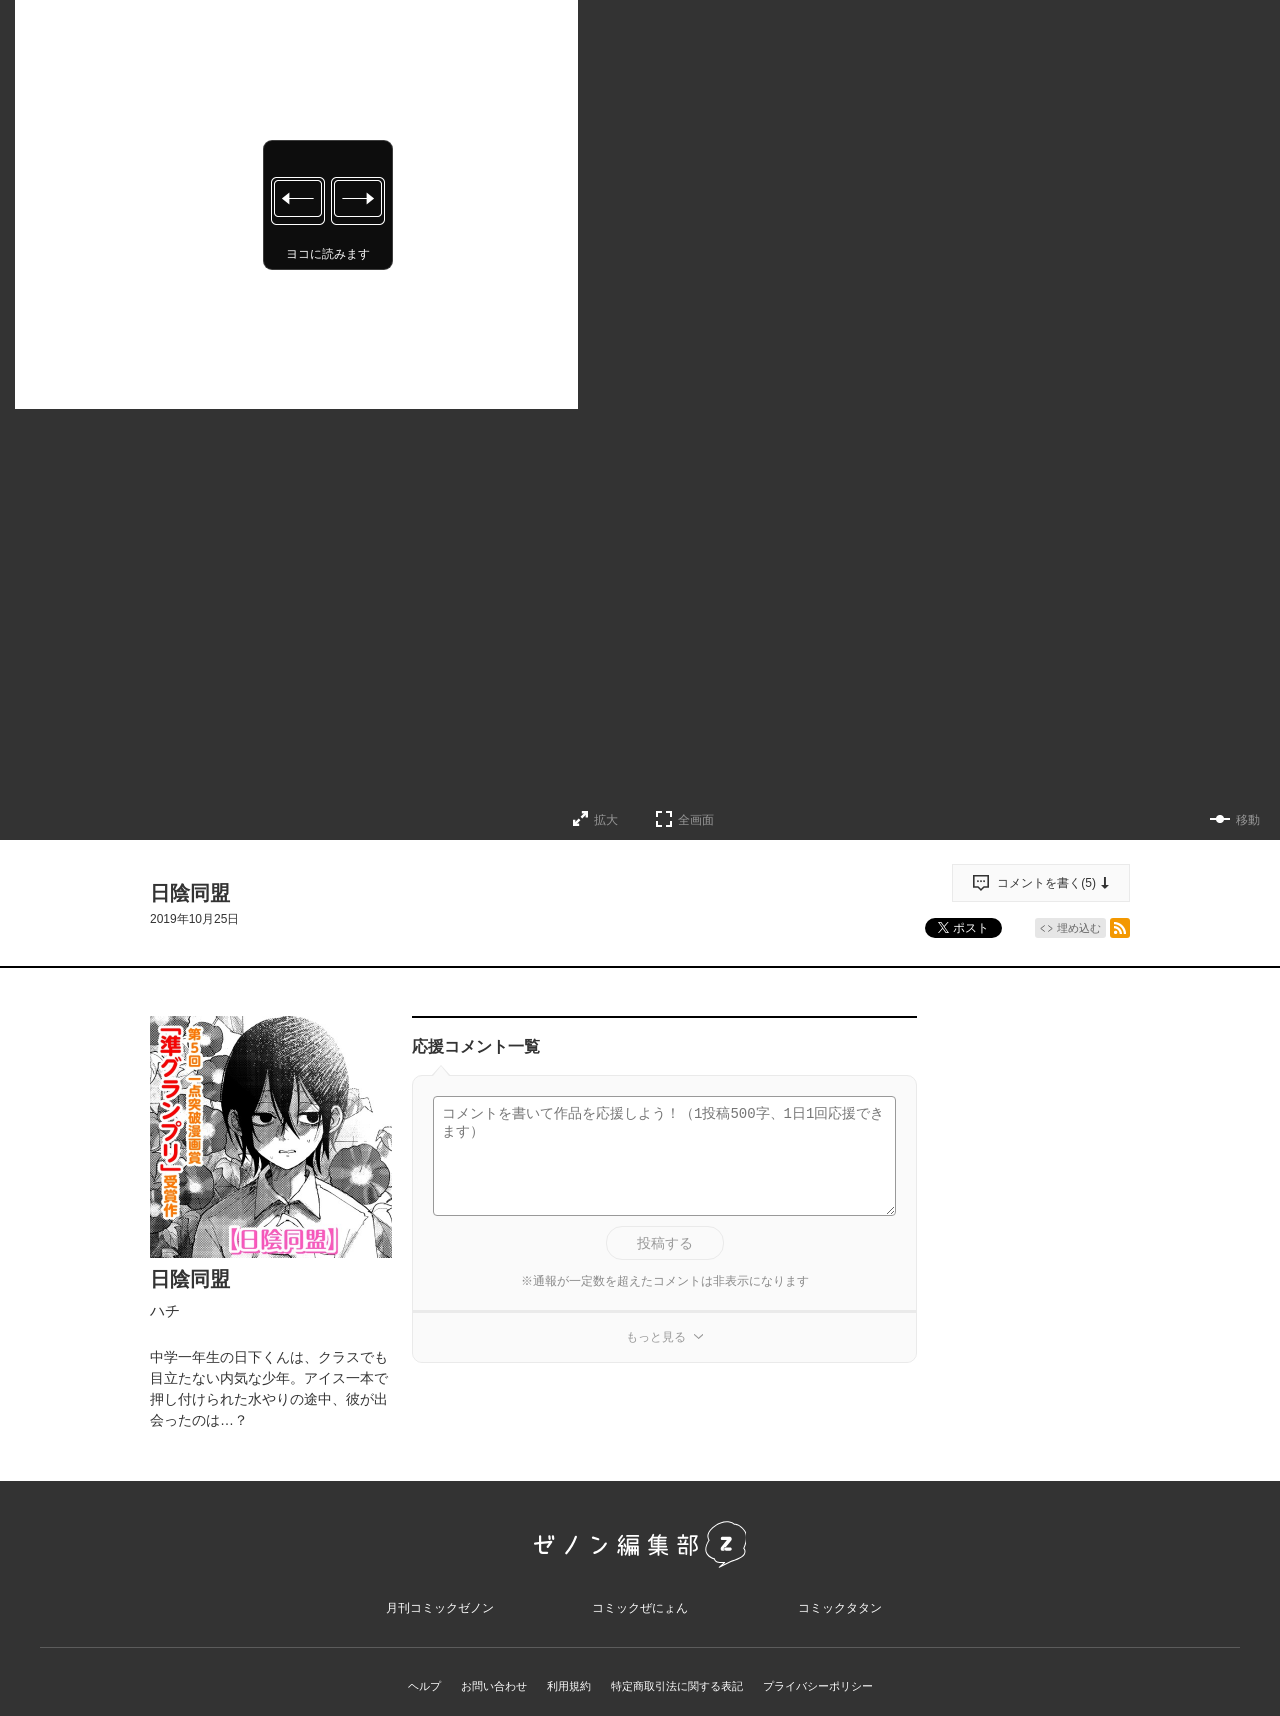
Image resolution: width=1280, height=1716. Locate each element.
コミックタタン (840, 1621)
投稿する (665, 1243)
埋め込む (1079, 928)
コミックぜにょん (640, 1621)
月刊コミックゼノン (440, 1621)
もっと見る (656, 1337)
